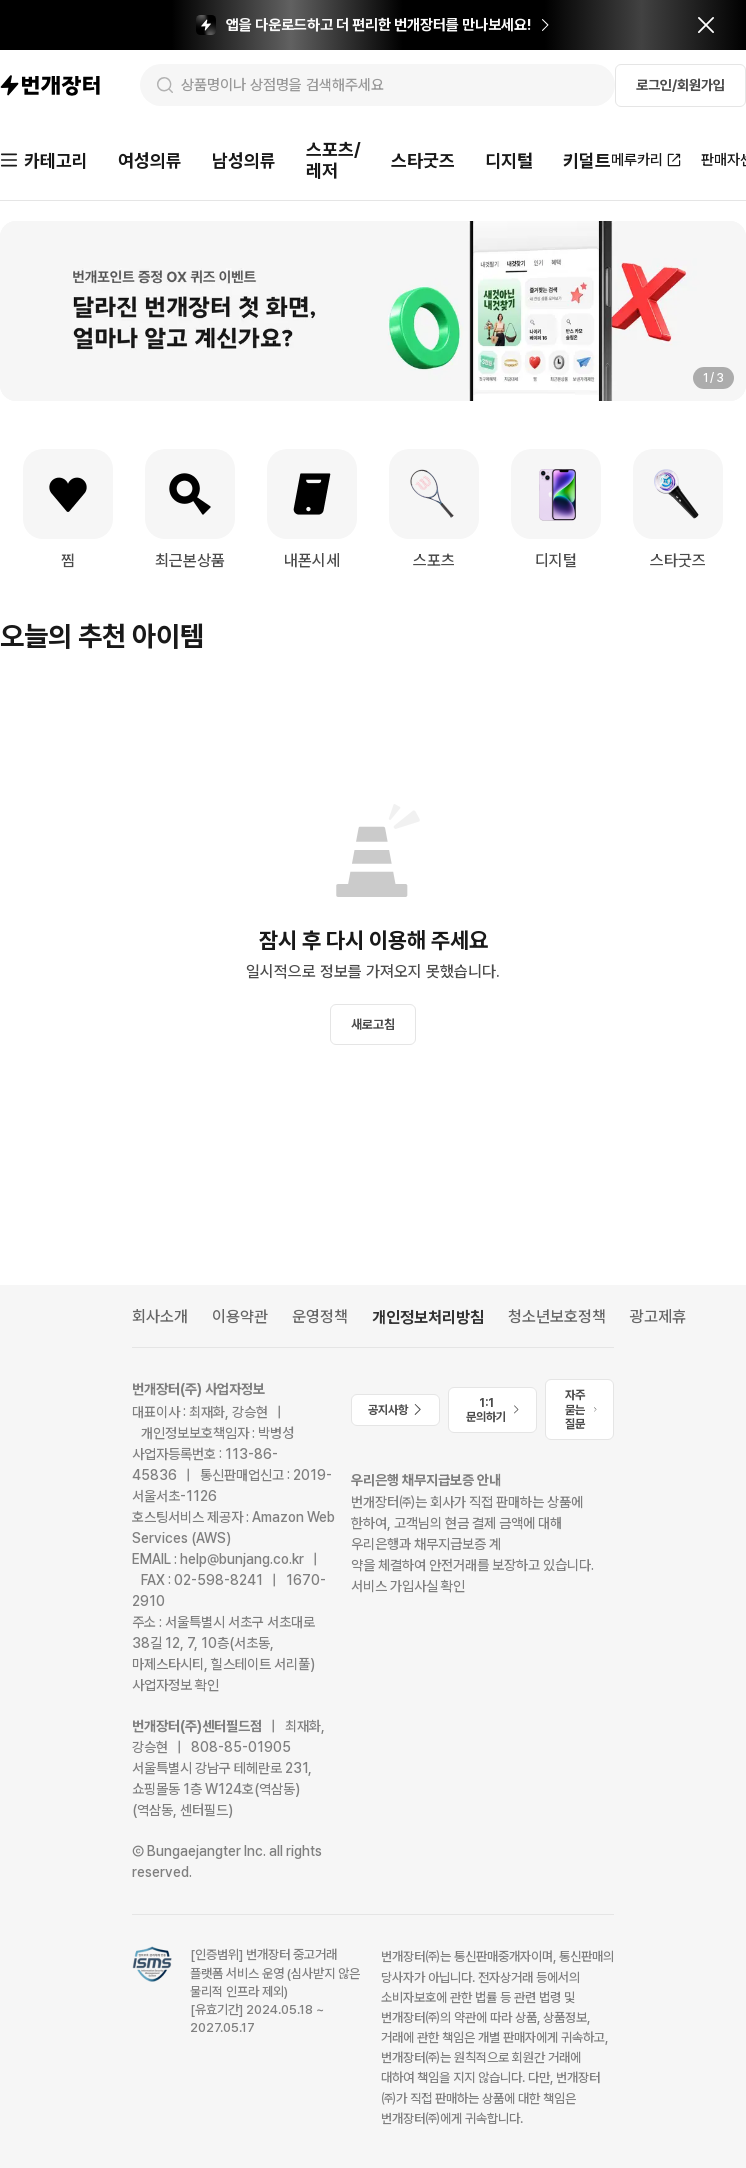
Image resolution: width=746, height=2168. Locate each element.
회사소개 (160, 1316)
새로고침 (373, 1024)
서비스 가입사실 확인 (408, 1586)
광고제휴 (658, 1316)
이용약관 (240, 1316)
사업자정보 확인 (175, 1685)
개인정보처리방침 (428, 1317)
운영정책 (320, 1316)
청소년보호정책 (557, 1316)
